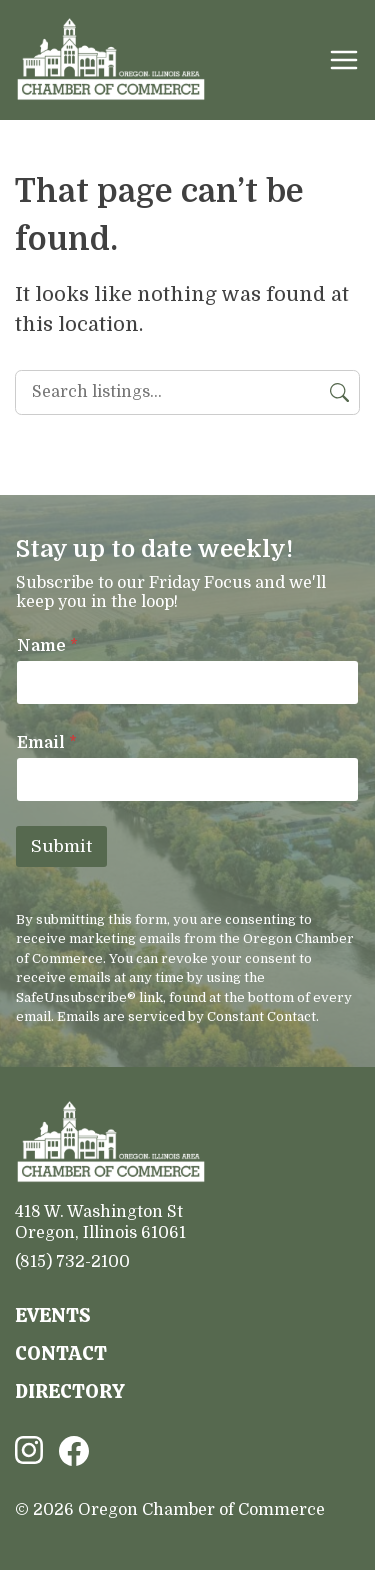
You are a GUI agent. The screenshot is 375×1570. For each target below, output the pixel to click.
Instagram (29, 1450)
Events (53, 1315)
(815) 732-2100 (72, 1262)
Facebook (74, 1451)
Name (47, 646)
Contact (61, 1353)
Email (47, 743)
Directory (70, 1391)
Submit (61, 846)
